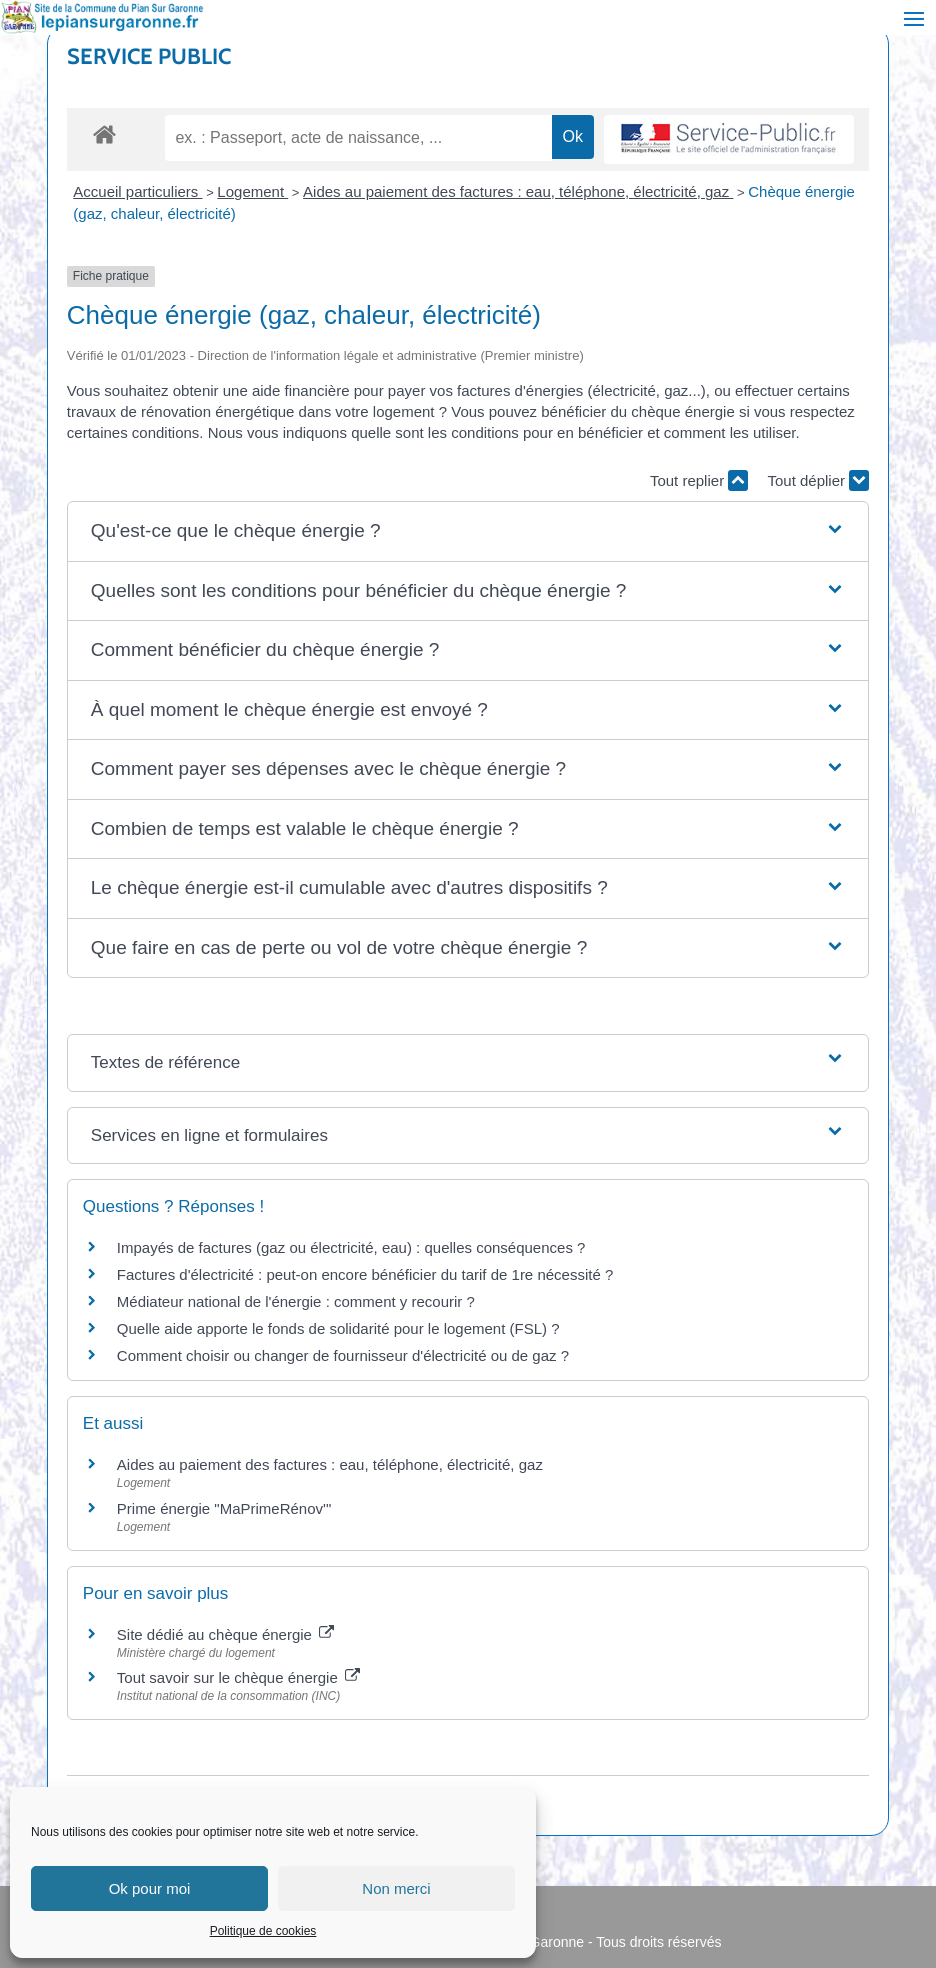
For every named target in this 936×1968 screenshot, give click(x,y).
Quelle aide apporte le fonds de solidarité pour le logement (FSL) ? (338, 1328)
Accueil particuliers (137, 191)
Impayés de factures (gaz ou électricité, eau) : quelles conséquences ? (351, 1247)
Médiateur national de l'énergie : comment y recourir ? (296, 1301)
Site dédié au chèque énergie (225, 1634)
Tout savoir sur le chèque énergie (238, 1677)
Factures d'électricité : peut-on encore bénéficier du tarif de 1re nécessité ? (365, 1274)
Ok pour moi (150, 1888)
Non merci (396, 1888)
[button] (468, 531)
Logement (252, 191)
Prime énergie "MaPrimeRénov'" (226, 1508)
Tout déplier (818, 480)
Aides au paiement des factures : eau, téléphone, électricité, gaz (518, 191)
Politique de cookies (263, 1931)
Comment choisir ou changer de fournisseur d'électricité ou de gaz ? (343, 1355)
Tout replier (699, 480)
